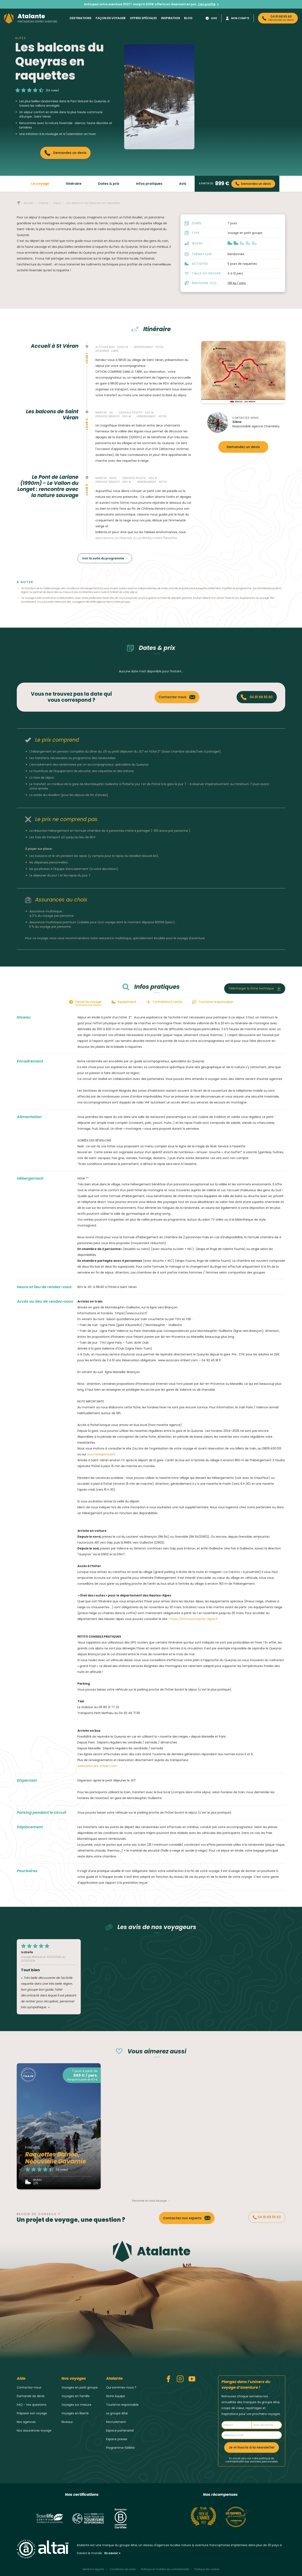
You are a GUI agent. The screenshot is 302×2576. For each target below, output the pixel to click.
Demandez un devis (243, 447)
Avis (182, 183)
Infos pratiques (149, 183)
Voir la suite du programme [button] (103, 558)
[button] (242, 242)
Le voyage (40, 183)
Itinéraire (73, 183)
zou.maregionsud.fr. (101, 1454)
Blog (188, 18)
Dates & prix (108, 183)
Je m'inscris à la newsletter (252, 2447)
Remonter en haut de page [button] (149, 2200)
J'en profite (207, 4)
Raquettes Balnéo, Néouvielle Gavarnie (55, 2158)
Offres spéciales (143, 18)
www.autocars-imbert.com (97, 1766)
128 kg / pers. (237, 283)
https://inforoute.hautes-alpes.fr (194, 1619)
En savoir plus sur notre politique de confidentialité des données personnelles (251, 2460)
